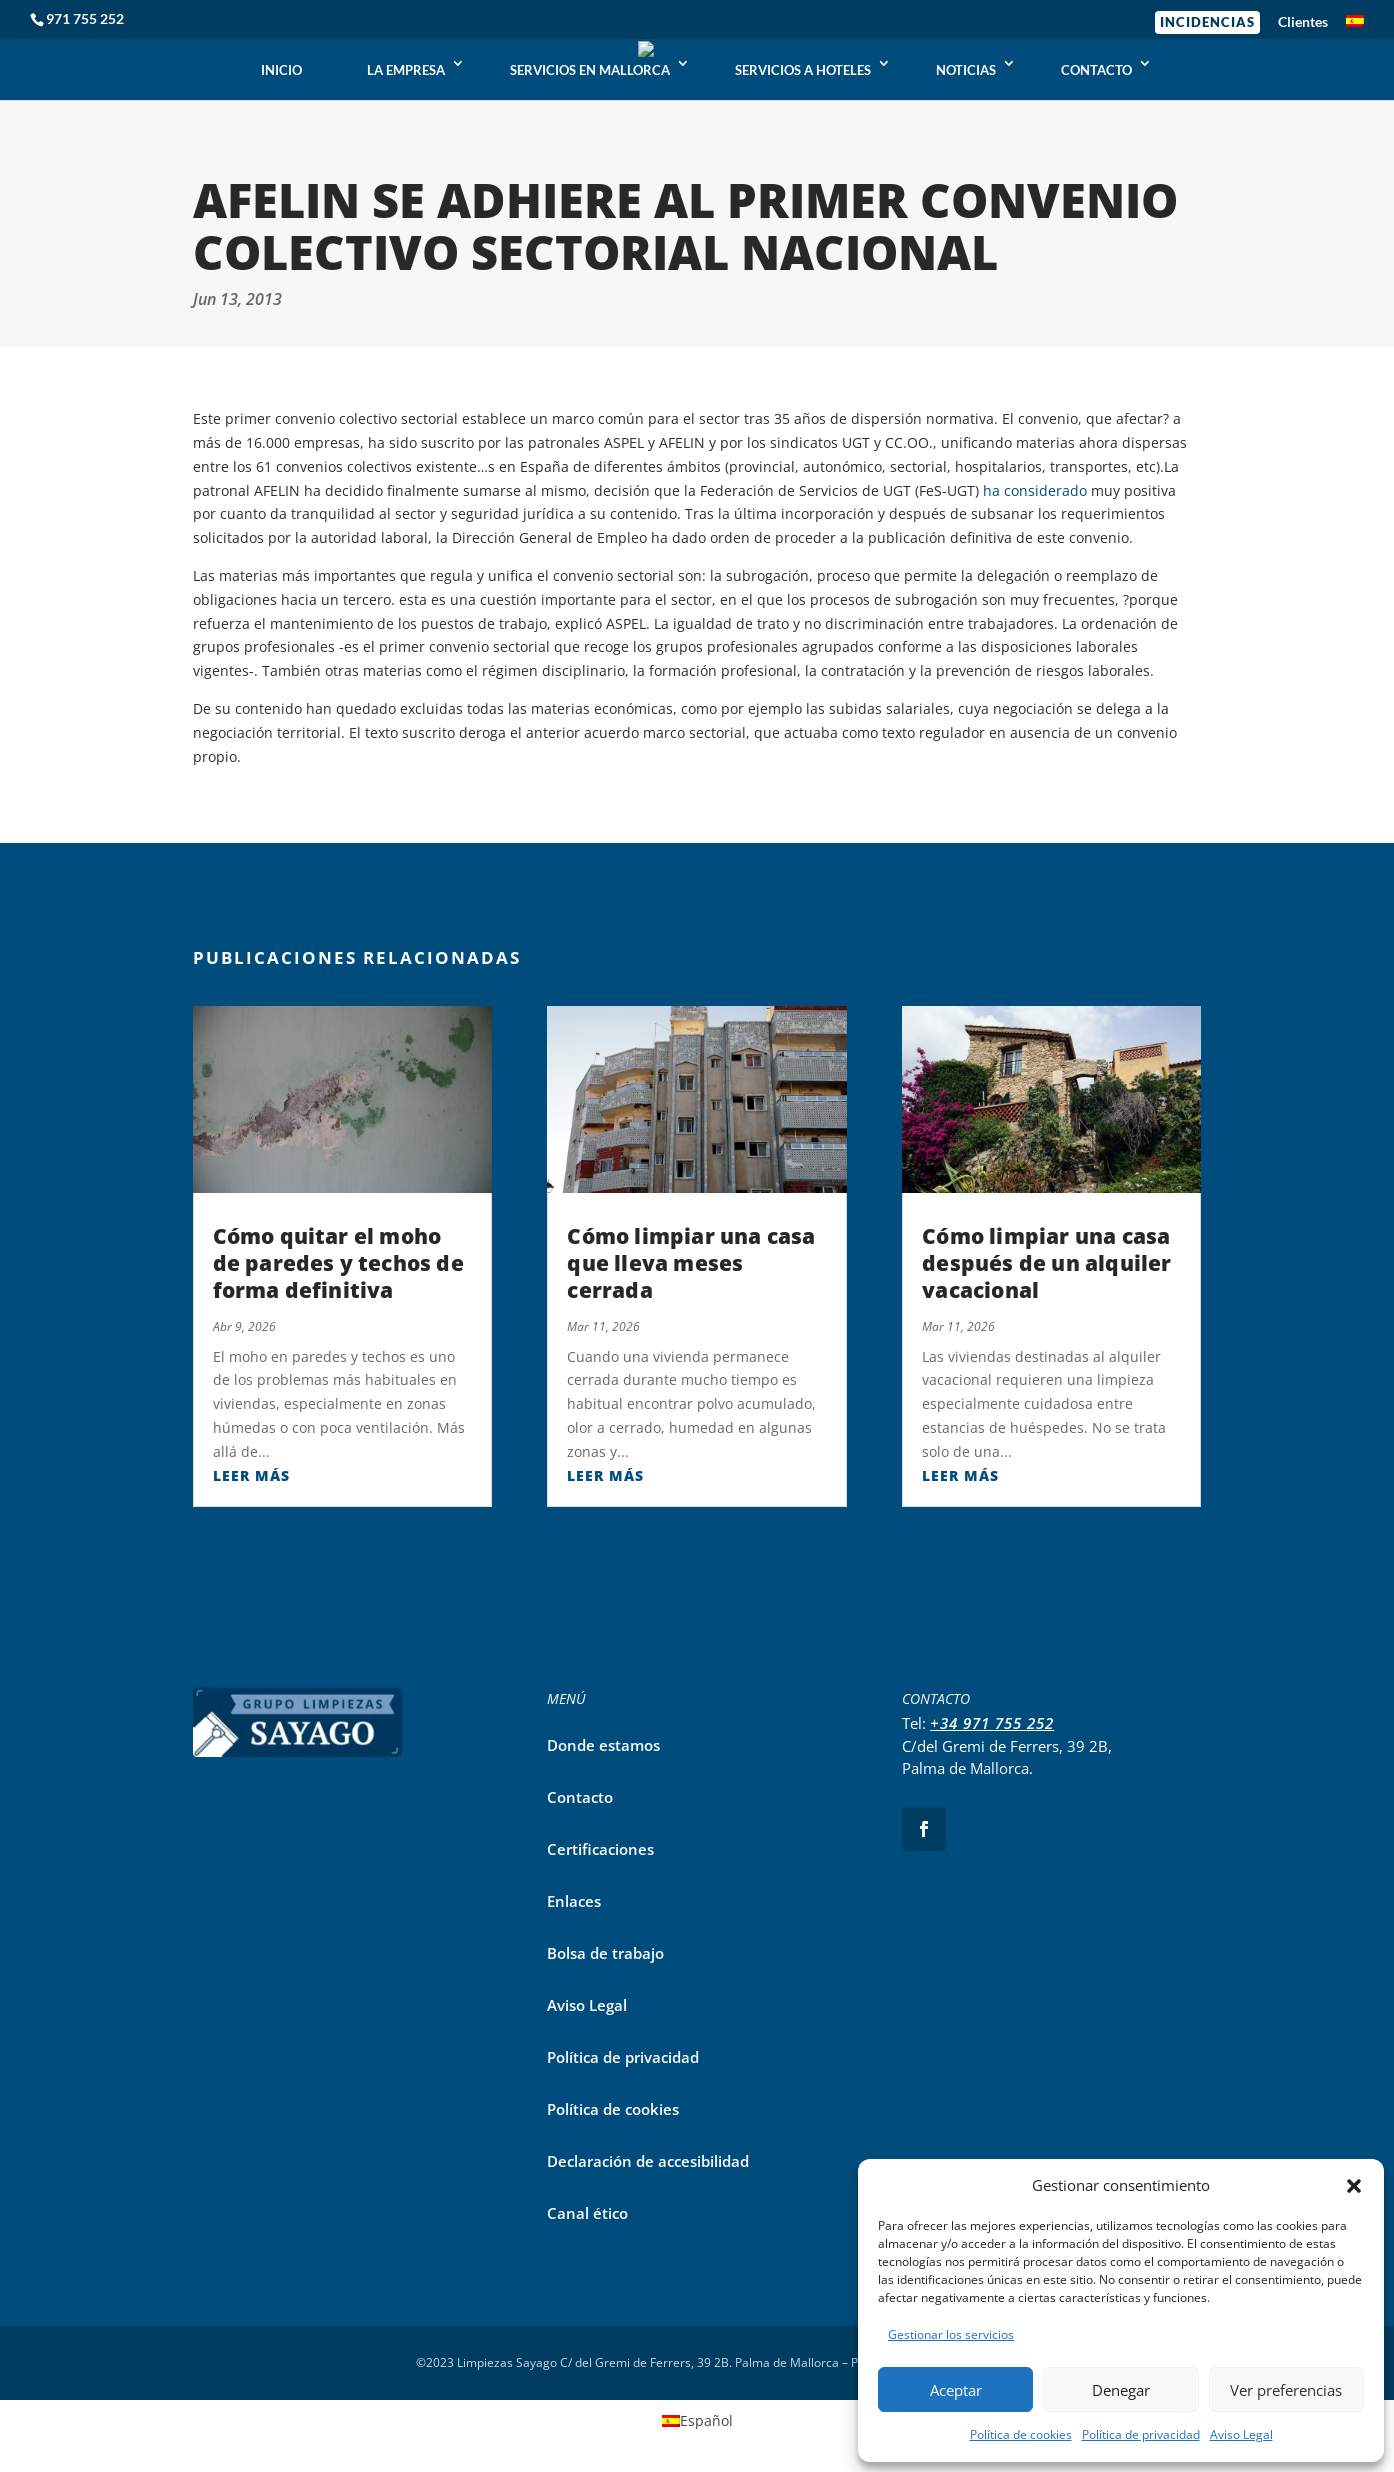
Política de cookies (1021, 2434)
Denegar (1121, 2390)
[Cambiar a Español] (697, 2421)
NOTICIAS (966, 70)
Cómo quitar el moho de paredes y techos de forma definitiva (338, 1263)
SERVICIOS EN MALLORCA (590, 70)
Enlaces (574, 1901)
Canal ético (587, 2213)
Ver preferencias (1286, 2390)
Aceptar (956, 2390)
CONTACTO (1096, 70)
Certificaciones (600, 1849)
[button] (1354, 2186)
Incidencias (1207, 22)
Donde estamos (603, 1745)
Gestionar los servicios (951, 2334)
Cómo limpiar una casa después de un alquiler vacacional (1046, 1263)
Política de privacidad (1141, 2434)
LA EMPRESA (406, 70)
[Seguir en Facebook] (924, 1829)
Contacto (580, 1797)
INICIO (281, 70)
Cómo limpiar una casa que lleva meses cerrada (691, 1263)
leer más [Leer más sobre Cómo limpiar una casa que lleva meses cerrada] (605, 1475)
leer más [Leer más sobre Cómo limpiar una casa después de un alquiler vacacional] (960, 1475)
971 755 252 (85, 18)
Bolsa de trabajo (605, 1953)
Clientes (1303, 22)
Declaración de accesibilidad (648, 2161)
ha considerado (1035, 490)
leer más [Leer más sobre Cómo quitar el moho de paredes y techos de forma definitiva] (251, 1475)
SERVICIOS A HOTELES (803, 70)
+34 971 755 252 (992, 1723)
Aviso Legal (1241, 2434)
